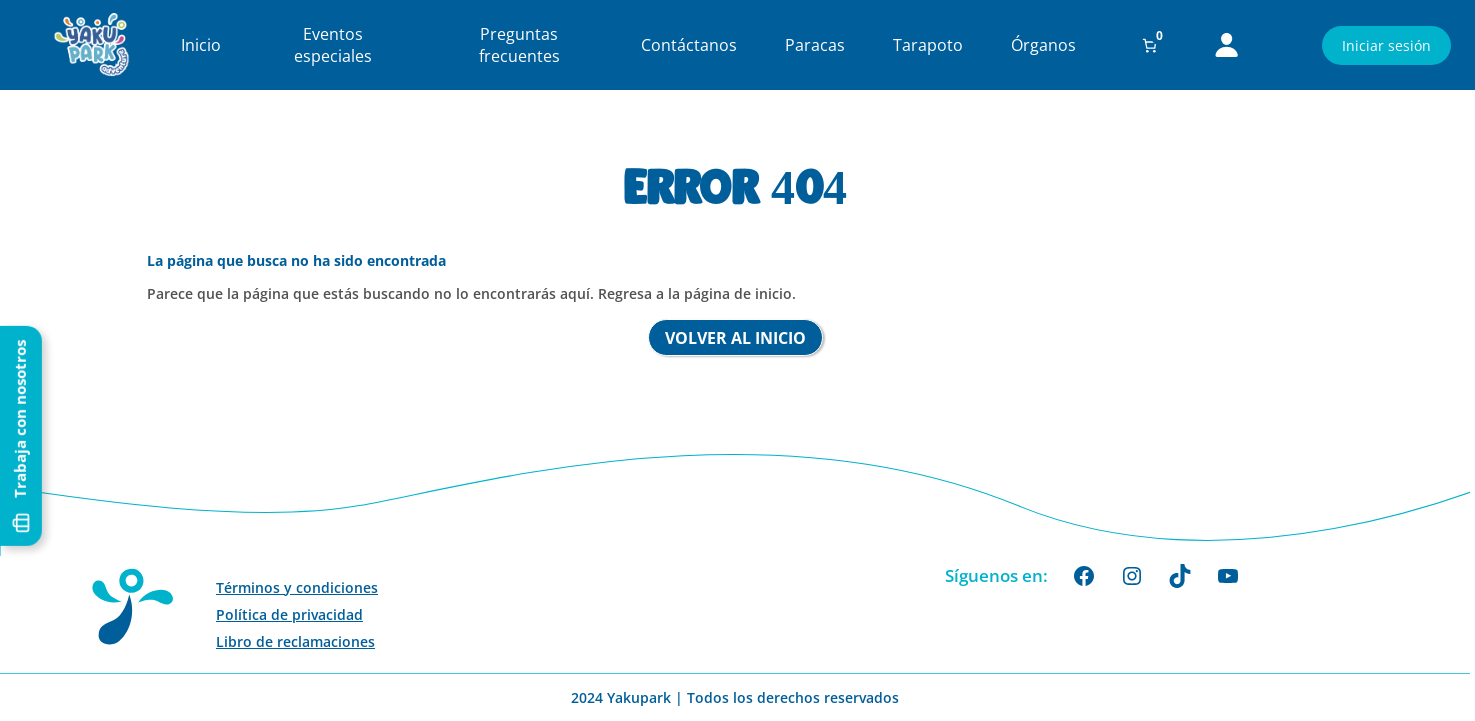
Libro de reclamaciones (295, 641)
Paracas (815, 45)
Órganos (1043, 45)
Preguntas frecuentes (519, 45)
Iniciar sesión (1386, 45)
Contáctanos (689, 45)
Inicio (201, 45)
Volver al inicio (735, 338)
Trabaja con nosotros (21, 362)
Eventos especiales (333, 45)
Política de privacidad (289, 614)
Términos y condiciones (297, 587)
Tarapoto (928, 45)
